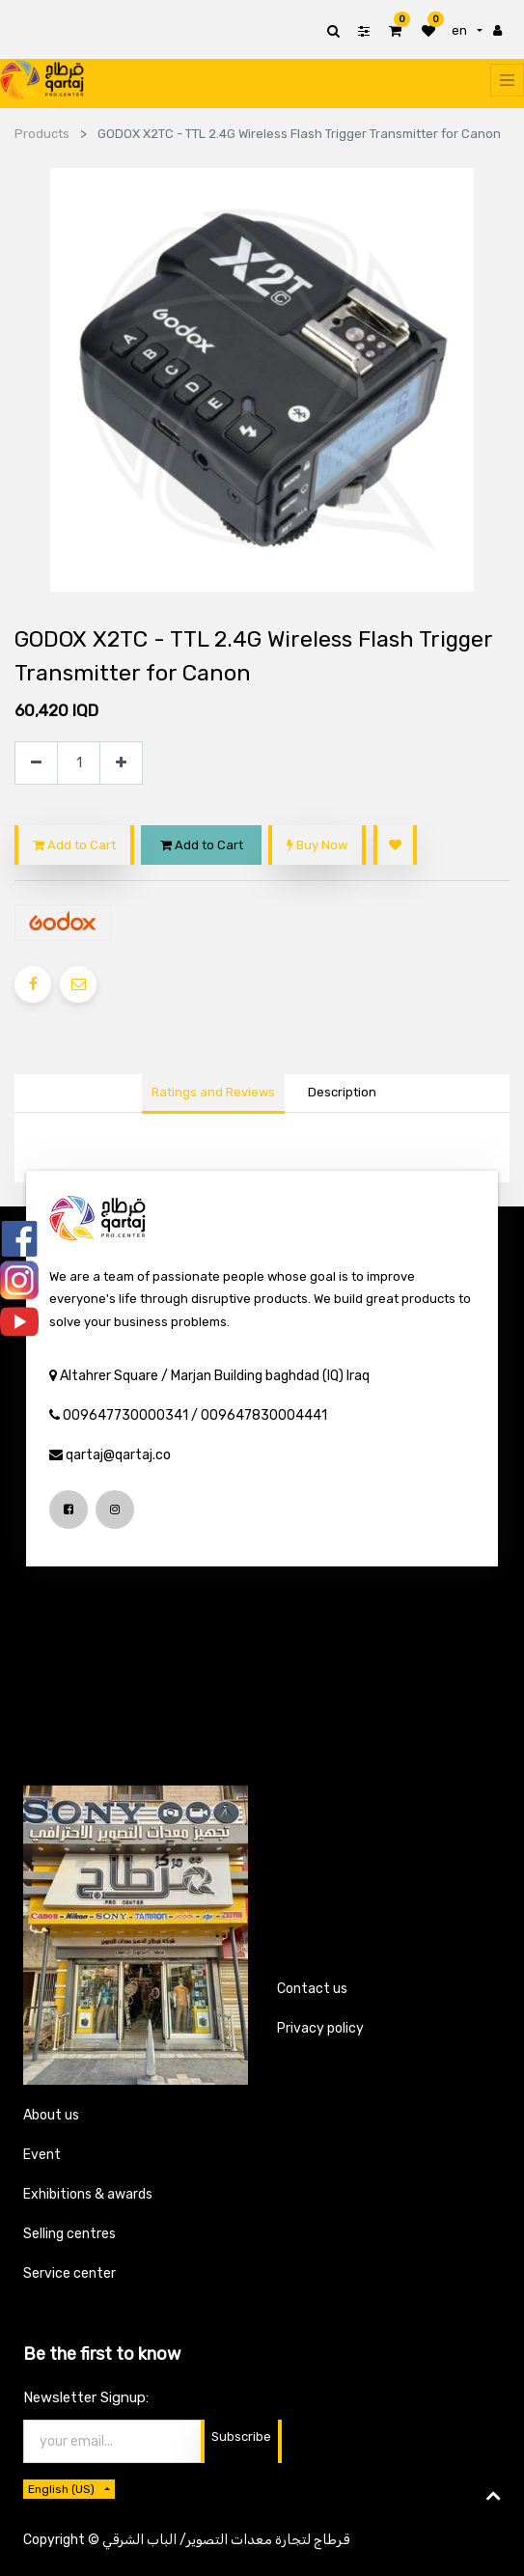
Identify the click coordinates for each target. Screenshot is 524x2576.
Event (42, 2155)
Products (41, 133)
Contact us (312, 1988)
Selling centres (69, 2234)
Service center (69, 2273)
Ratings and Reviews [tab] (213, 1092)
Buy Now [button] (317, 845)
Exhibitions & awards (87, 2194)
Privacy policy (320, 2028)
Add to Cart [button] (74, 845)
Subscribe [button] (241, 2436)
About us (51, 2115)
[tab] (342, 1094)
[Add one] (121, 763)
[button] (395, 845)
